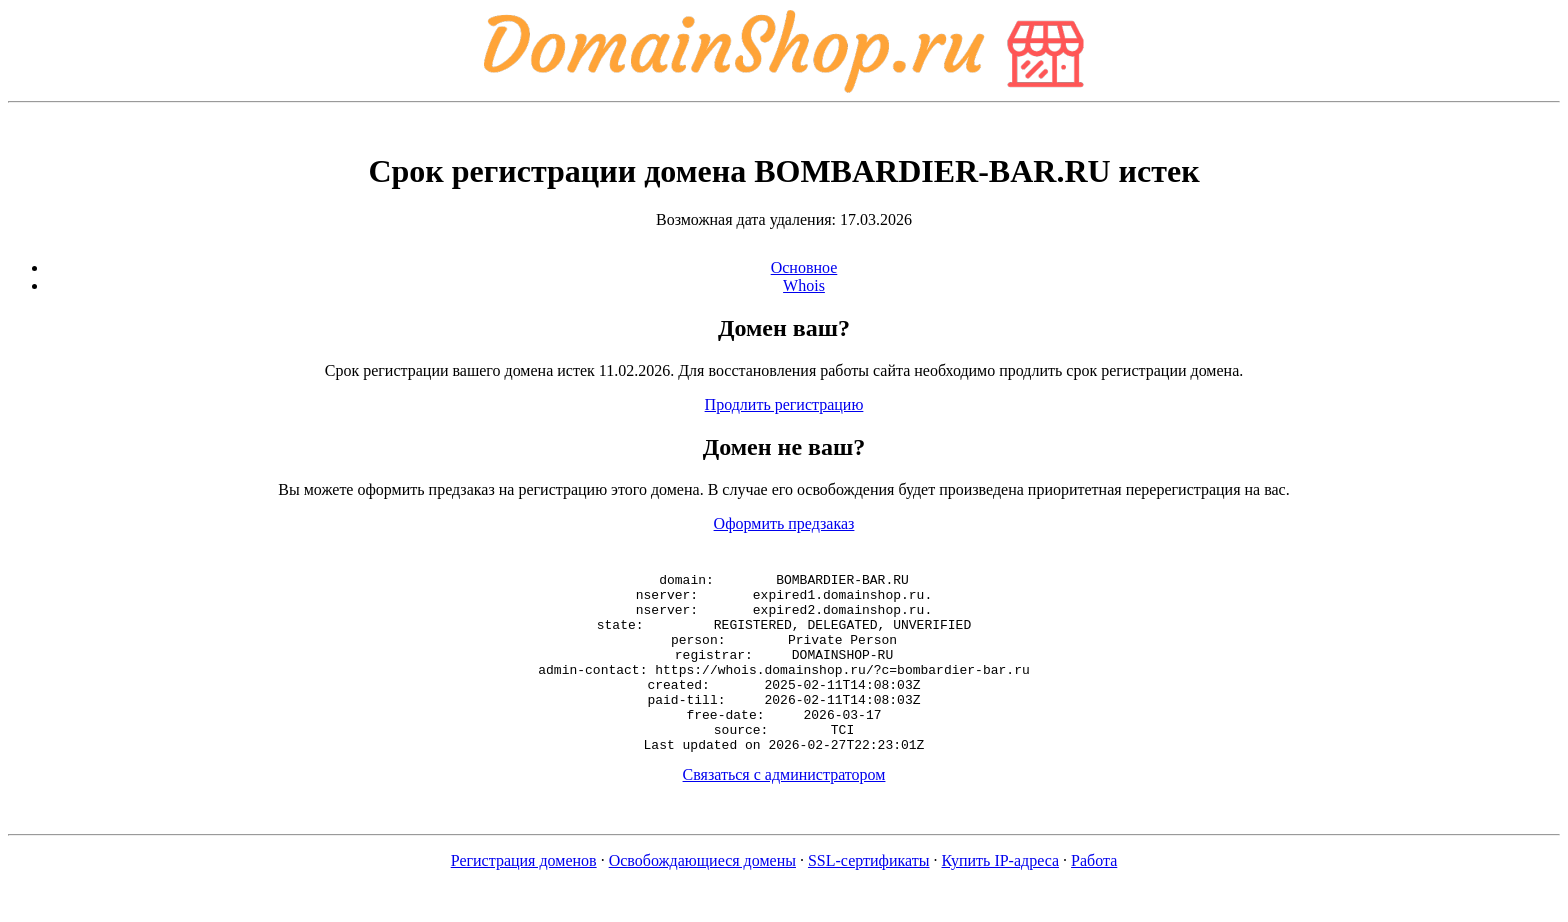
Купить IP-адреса (1001, 896)
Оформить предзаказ (784, 523)
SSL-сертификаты (869, 896)
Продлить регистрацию (784, 404)
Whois (804, 285)
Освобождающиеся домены (702, 896)
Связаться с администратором (784, 810)
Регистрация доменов (524, 896)
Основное (804, 267)
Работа (1094, 896)
